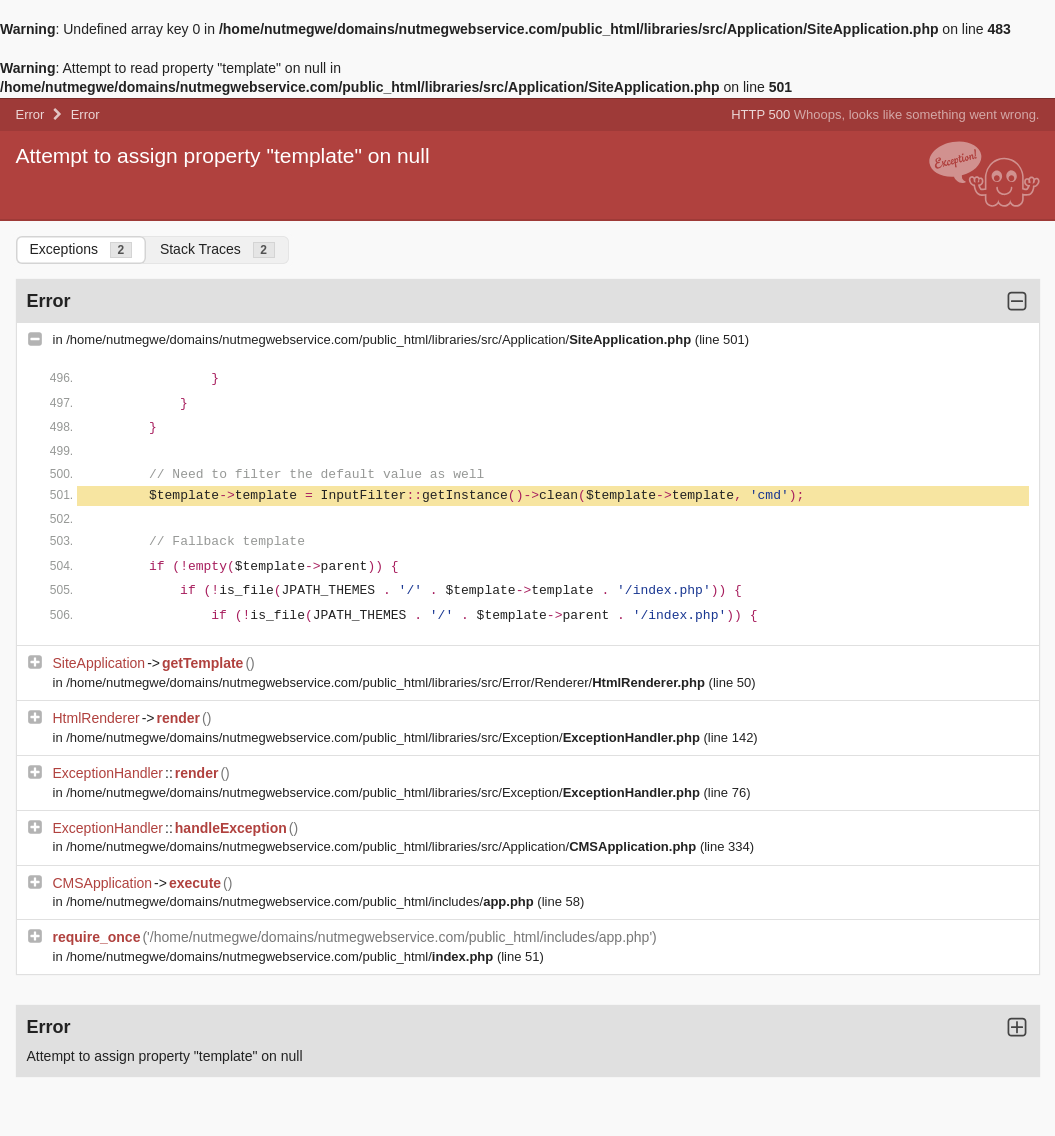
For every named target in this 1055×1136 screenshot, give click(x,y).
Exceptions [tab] (81, 249)
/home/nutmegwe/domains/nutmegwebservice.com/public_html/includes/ (301, 901)
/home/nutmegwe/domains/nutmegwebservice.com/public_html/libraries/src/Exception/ (384, 737)
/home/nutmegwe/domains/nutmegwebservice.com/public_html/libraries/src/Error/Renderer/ (387, 682)
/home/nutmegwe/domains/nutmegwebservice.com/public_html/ (281, 956)
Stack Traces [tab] (217, 249)
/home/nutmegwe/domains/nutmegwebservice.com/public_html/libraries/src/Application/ (380, 339)
